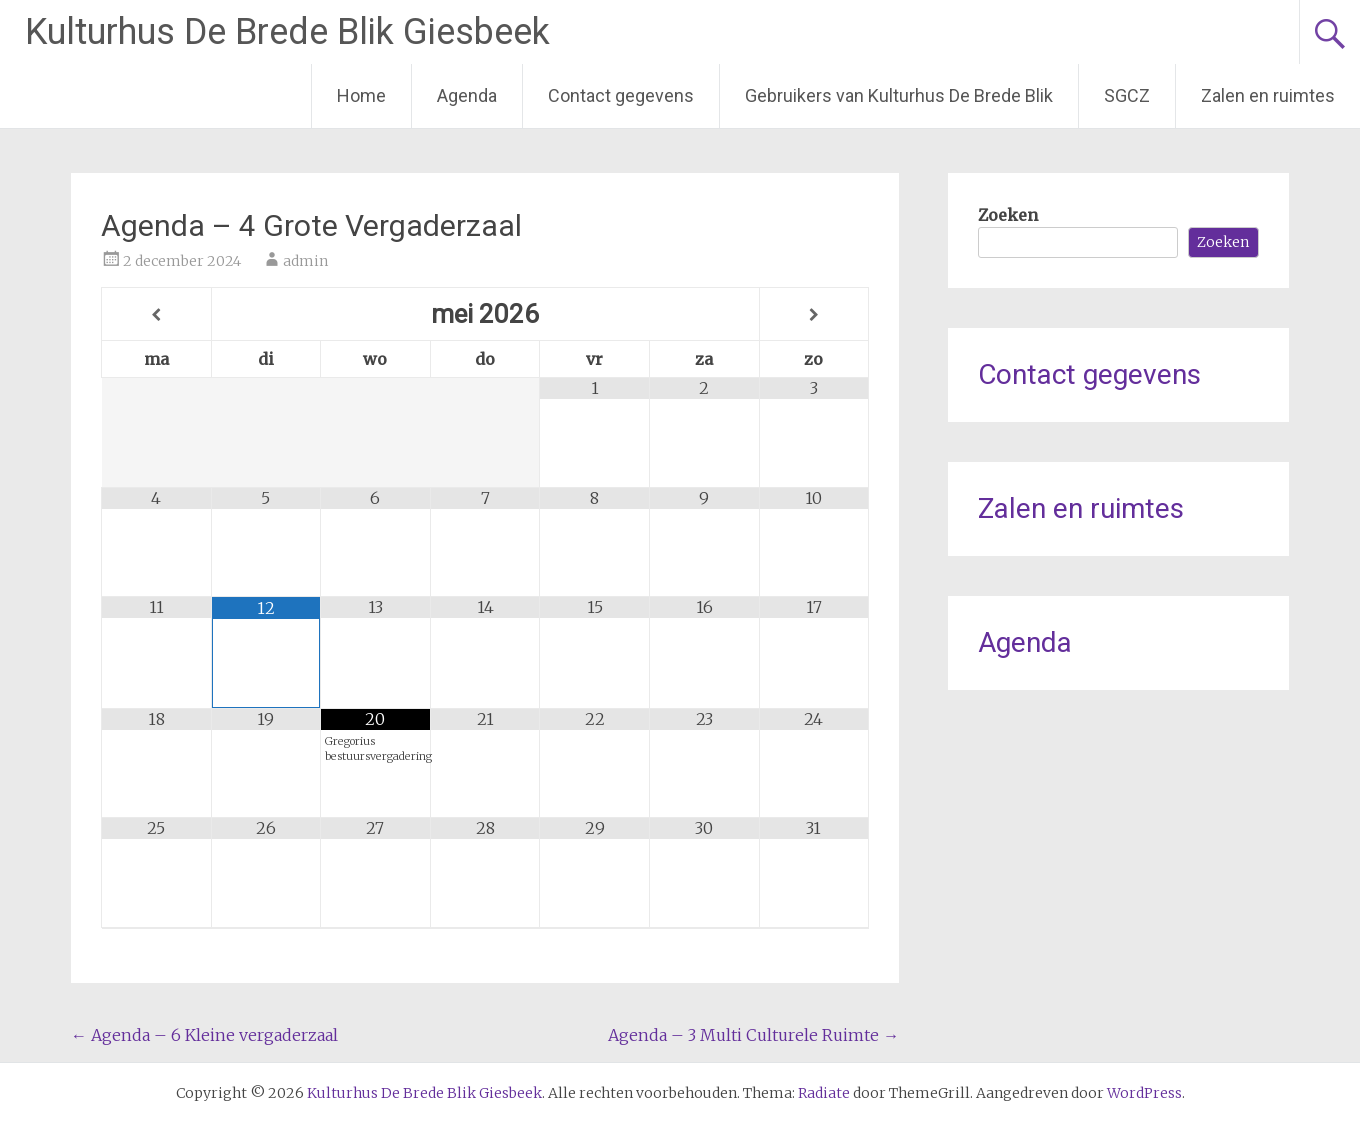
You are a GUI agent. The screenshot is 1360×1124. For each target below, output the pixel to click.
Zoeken (1008, 215)
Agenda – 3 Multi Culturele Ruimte (753, 1035)
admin (305, 261)
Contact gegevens (621, 95)
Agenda (467, 95)
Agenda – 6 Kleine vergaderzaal (204, 1035)
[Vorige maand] (156, 315)
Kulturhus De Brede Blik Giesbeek (287, 32)
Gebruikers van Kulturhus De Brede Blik (899, 95)
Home (361, 95)
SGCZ (1127, 95)
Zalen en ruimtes (1268, 95)
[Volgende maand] (814, 315)
